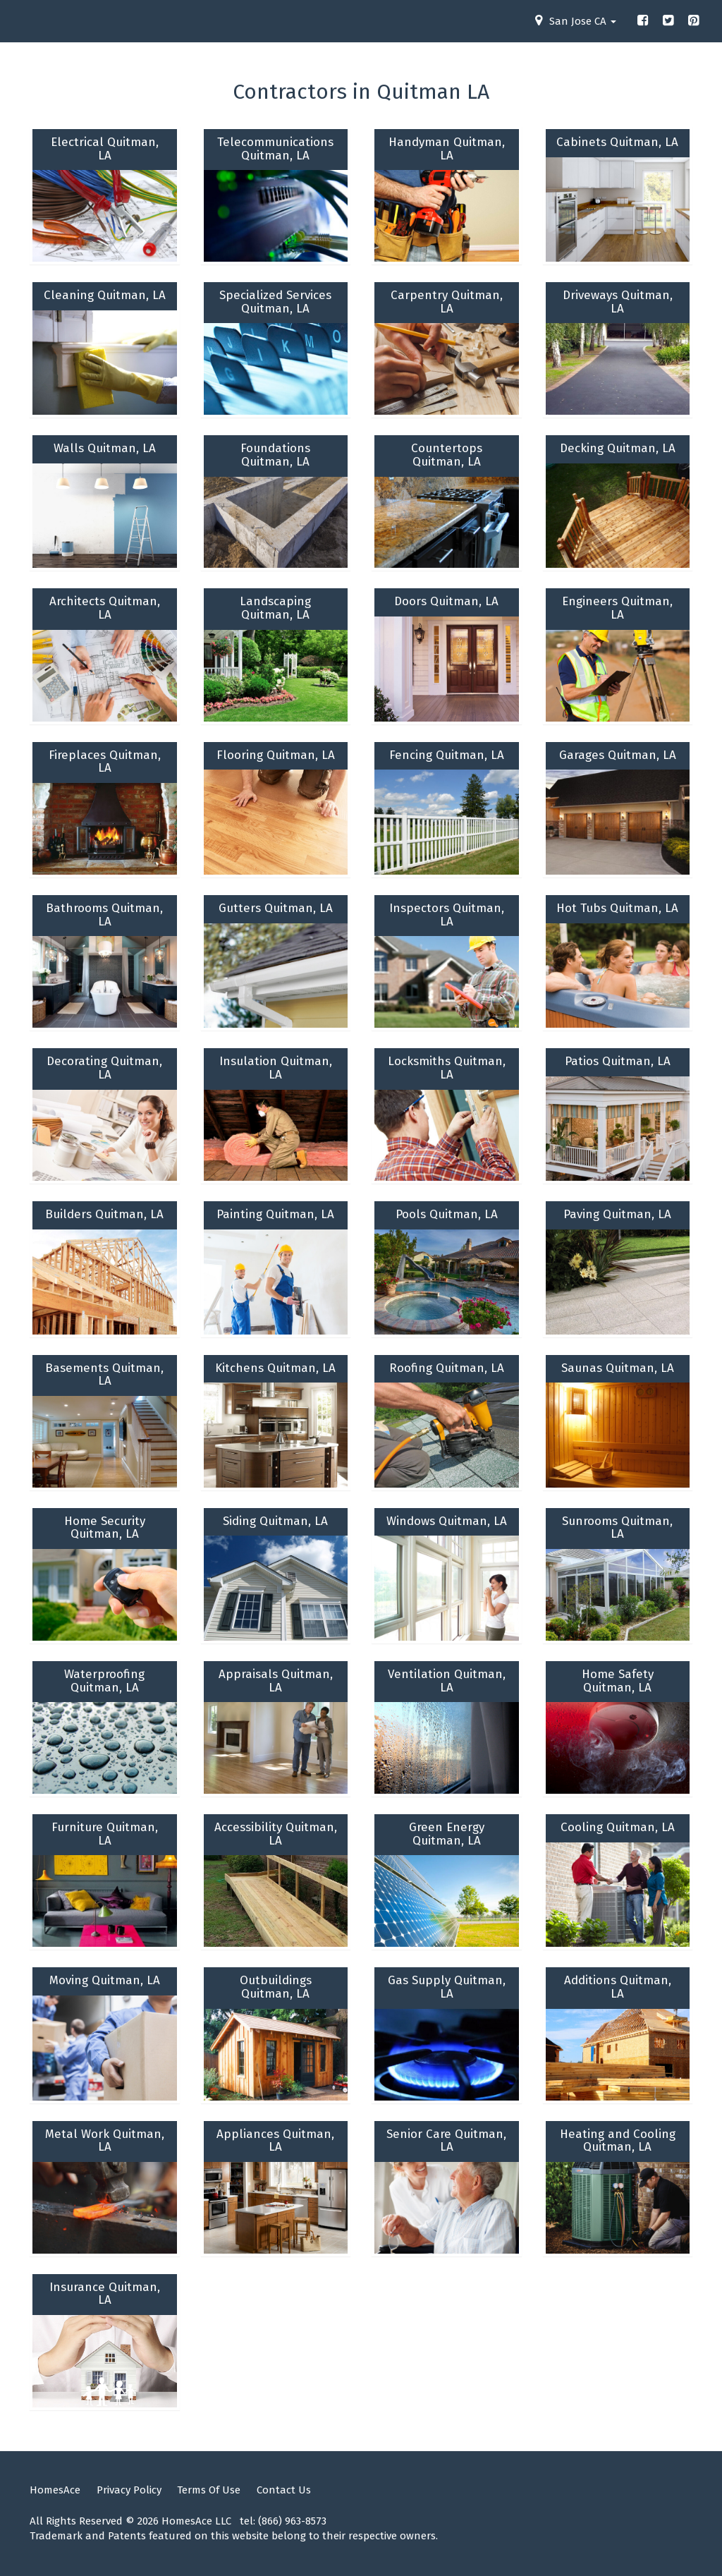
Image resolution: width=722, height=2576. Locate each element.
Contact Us (284, 2490)
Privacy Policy (129, 2490)
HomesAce (55, 2490)
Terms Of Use (208, 2490)
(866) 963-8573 (292, 2521)
